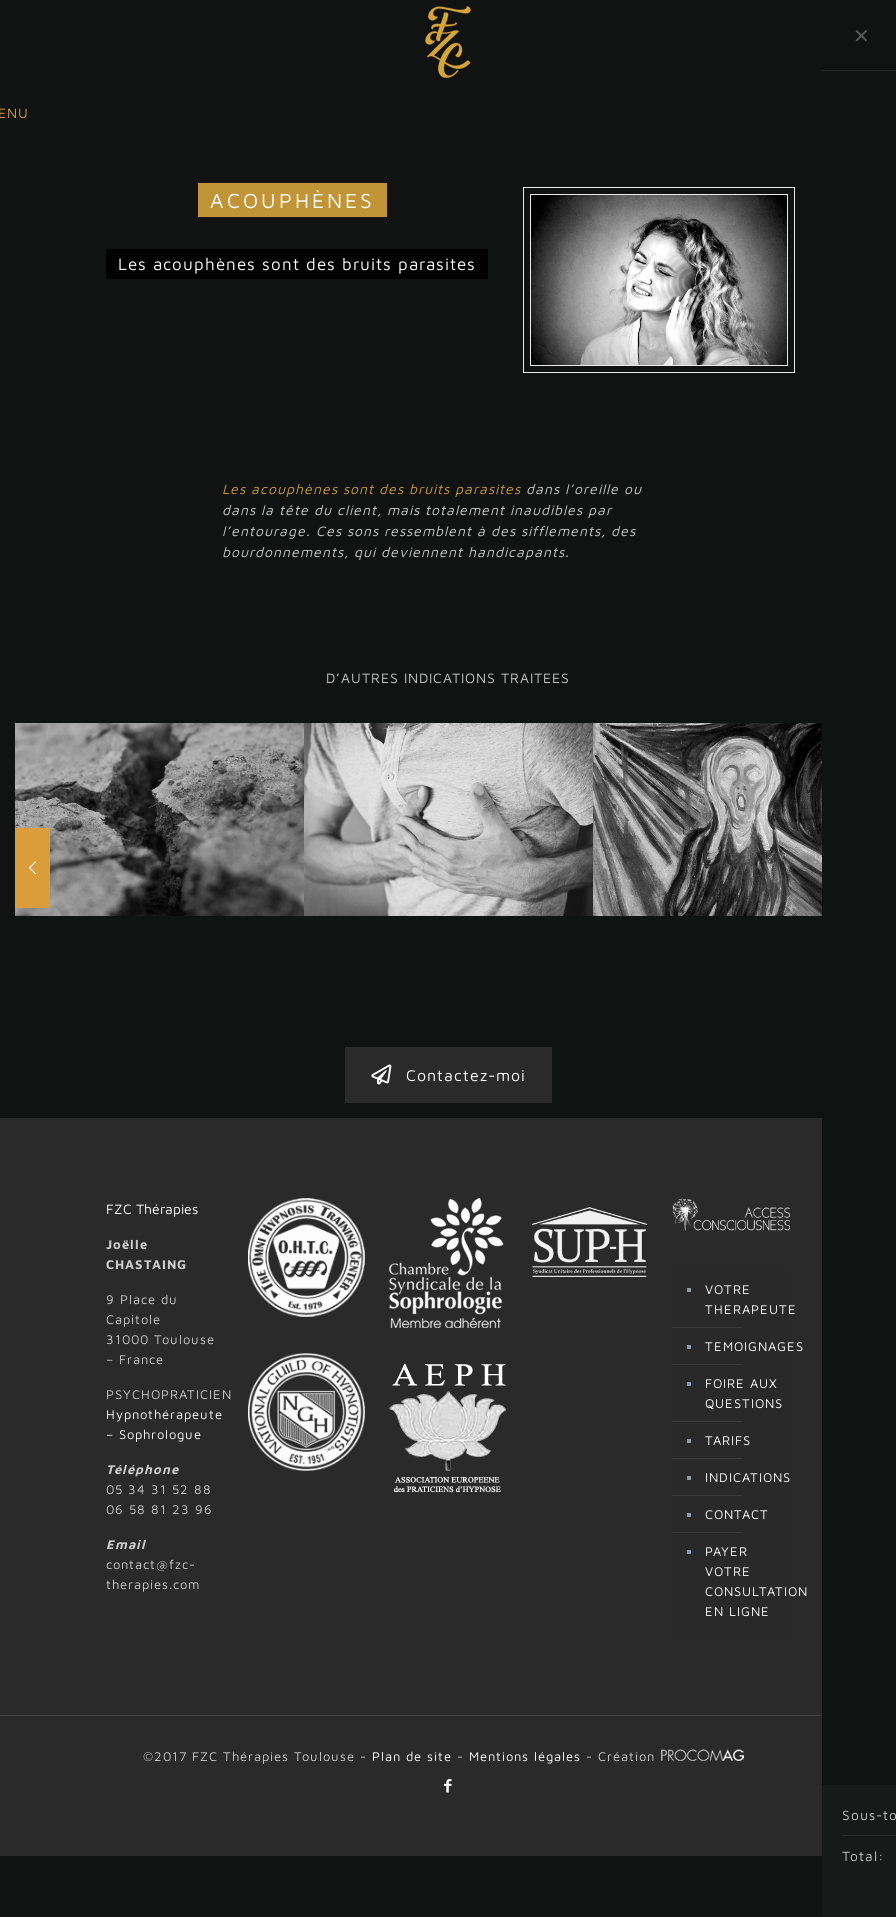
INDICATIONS (742, 1383)
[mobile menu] (17, 113)
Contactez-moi (448, 981)
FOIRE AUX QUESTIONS (742, 1299)
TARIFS (728, 1346)
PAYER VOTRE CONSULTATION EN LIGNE (742, 1487)
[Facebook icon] (448, 1691)
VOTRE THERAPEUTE (742, 1205)
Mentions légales (525, 1662)
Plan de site (412, 1662)
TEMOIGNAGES (742, 1252)
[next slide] (863, 821)
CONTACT (737, 1420)
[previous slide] (32, 821)
